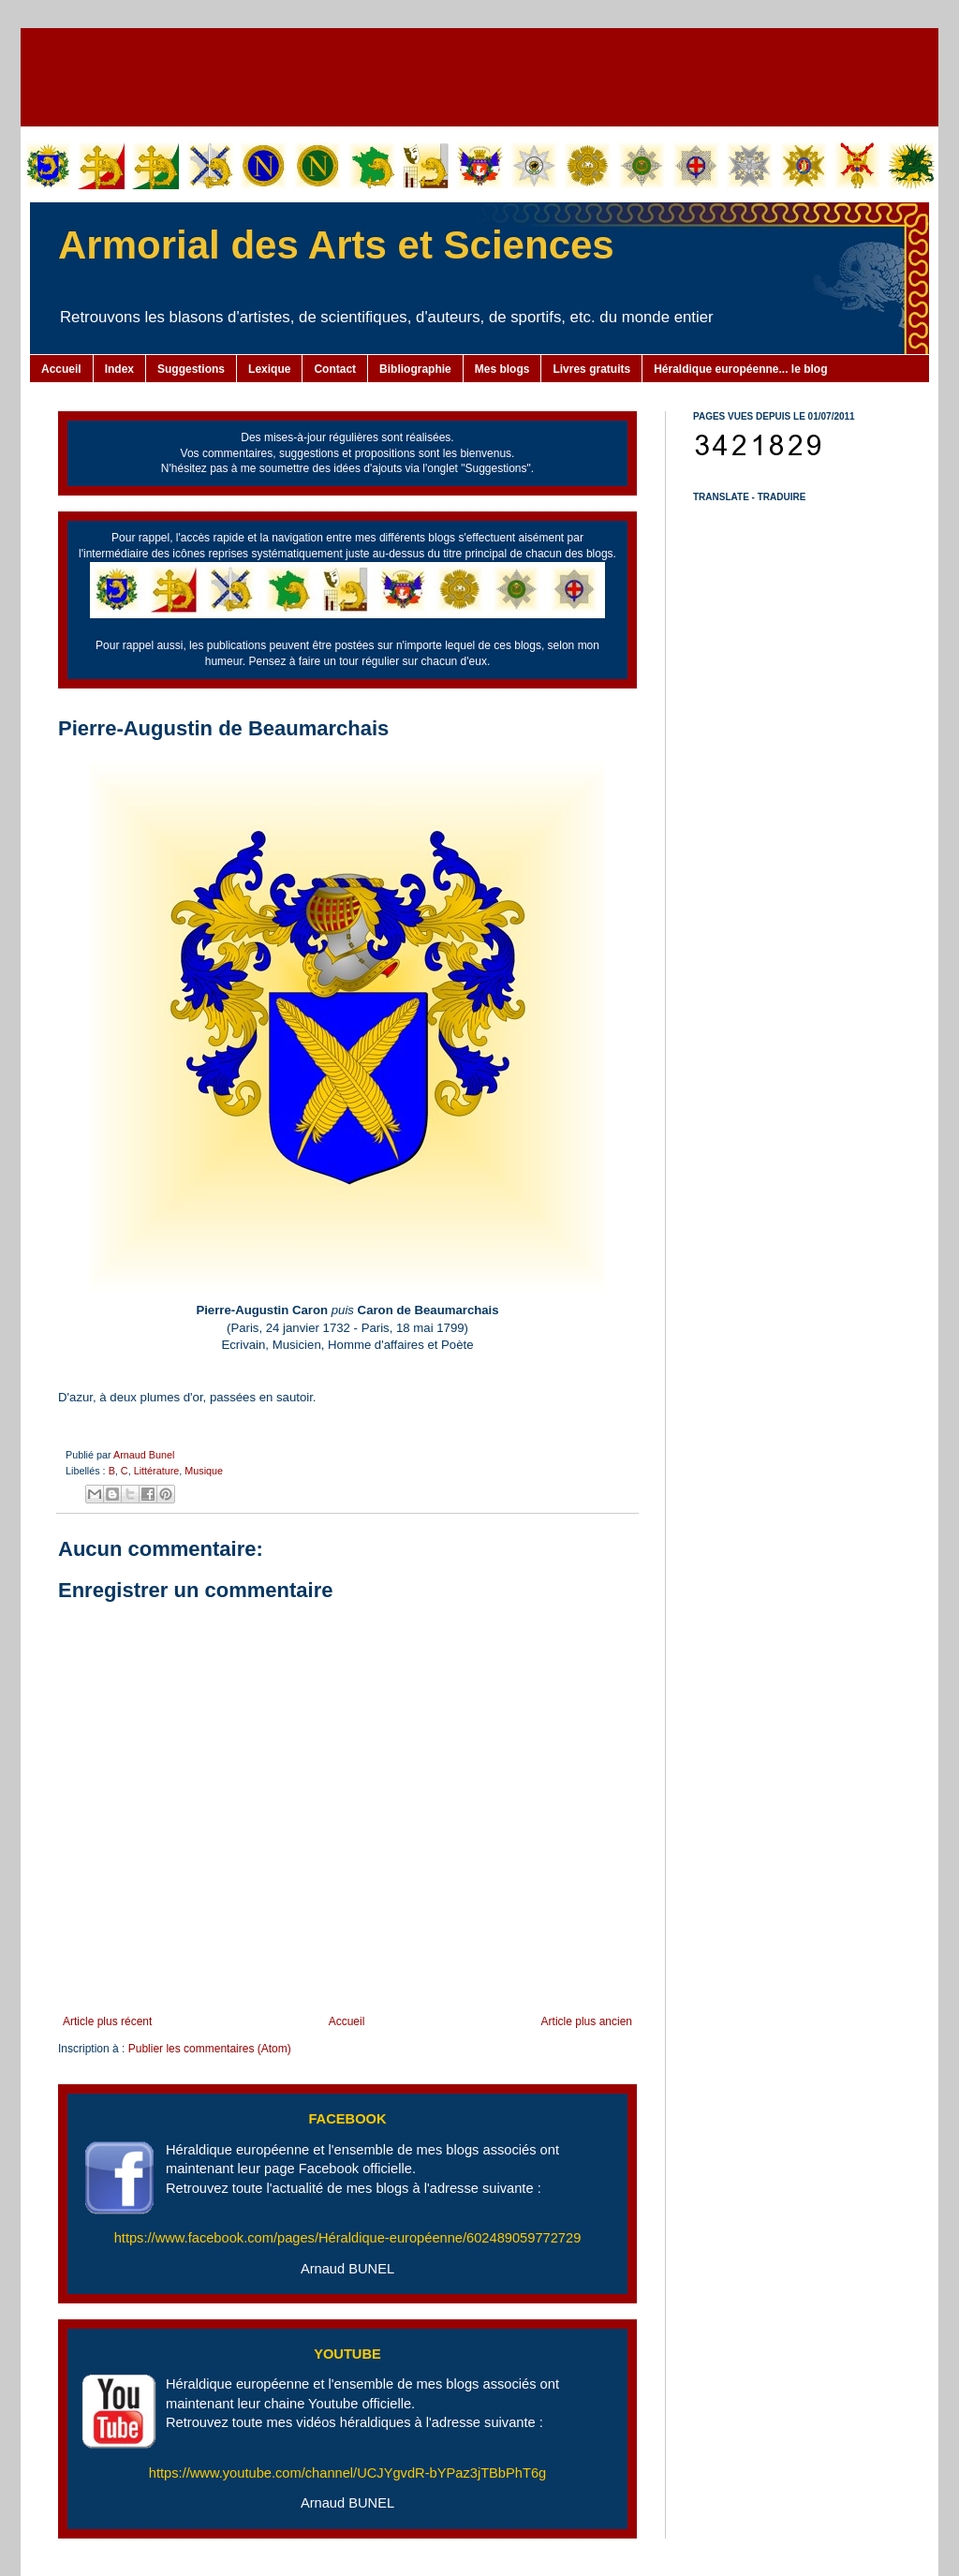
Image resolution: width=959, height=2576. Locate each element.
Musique (203, 1470)
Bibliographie (415, 369)
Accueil (61, 369)
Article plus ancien (586, 2021)
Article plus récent (107, 2021)
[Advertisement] (479, 75)
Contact (335, 369)
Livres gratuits (591, 369)
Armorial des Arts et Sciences (336, 245)
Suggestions (191, 369)
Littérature (157, 1470)
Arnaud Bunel (143, 1454)
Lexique (269, 369)
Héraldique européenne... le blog (740, 369)
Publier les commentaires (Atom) (209, 2048)
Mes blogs (502, 369)
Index (119, 369)
